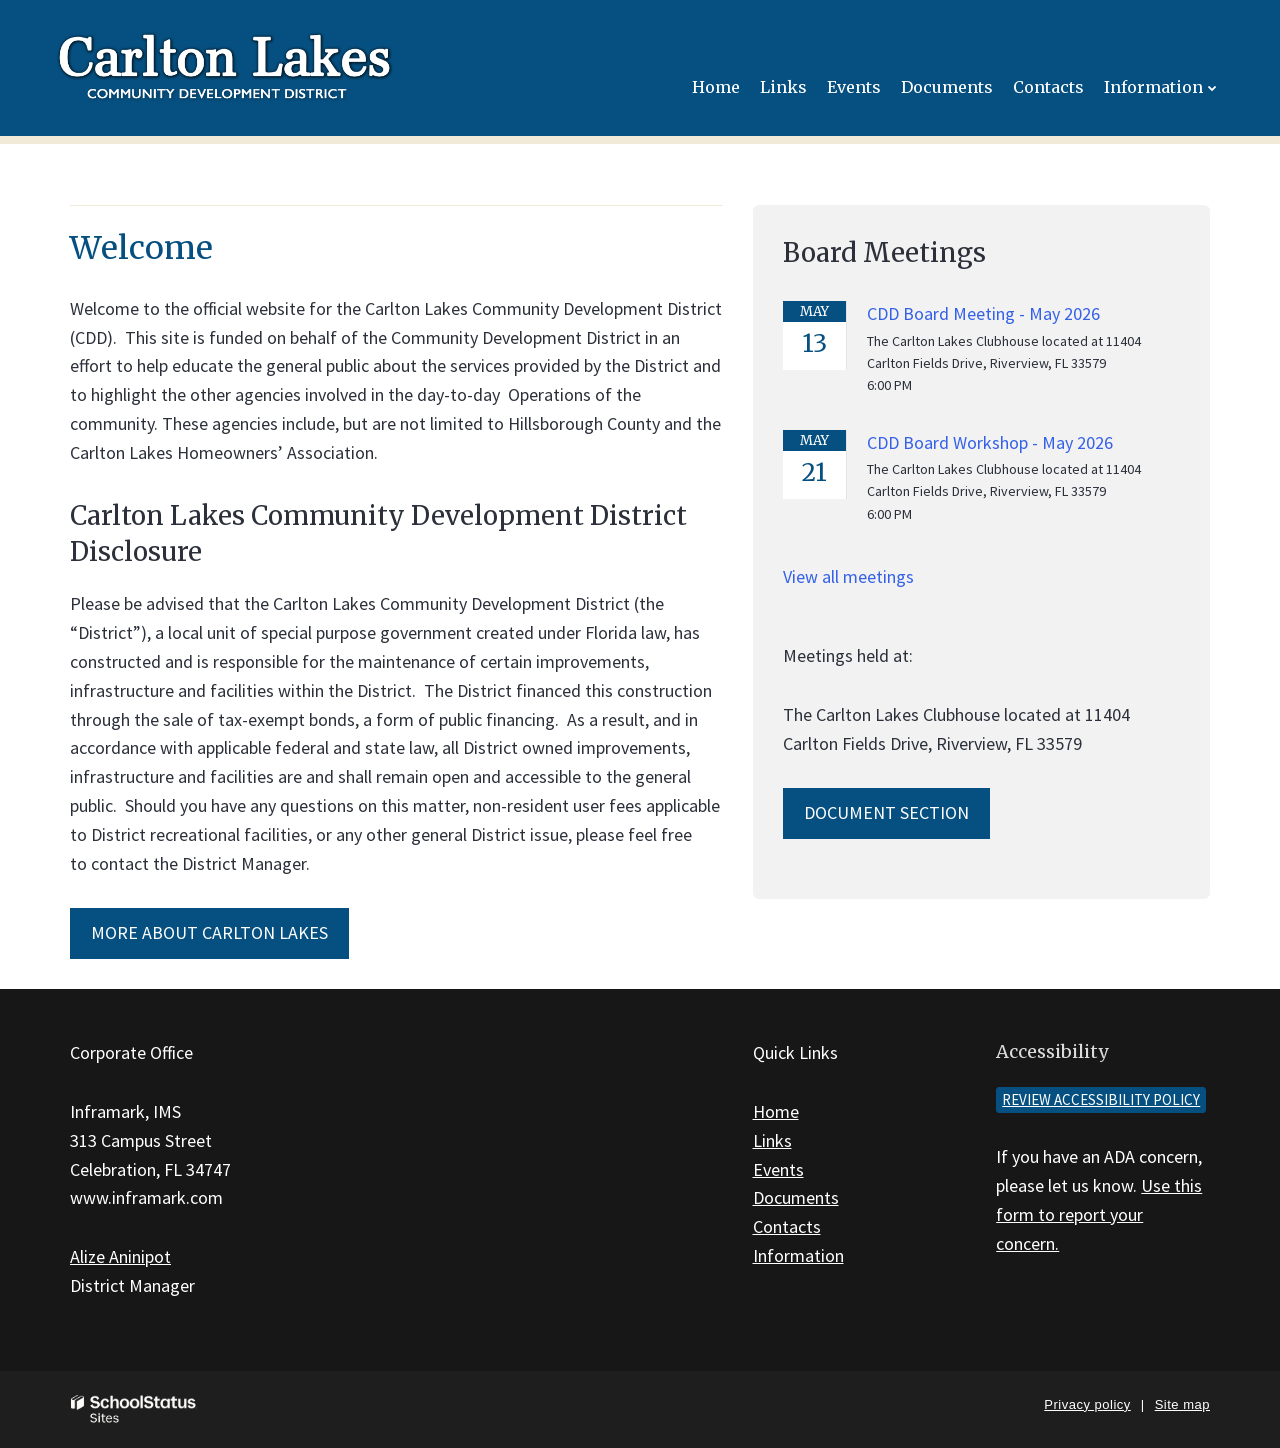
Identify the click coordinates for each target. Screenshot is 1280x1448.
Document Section (886, 812)
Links (772, 1140)
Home (776, 1111)
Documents (796, 1197)
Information (798, 1255)
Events (778, 1169)
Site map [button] (1182, 1404)
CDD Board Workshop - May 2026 (990, 442)
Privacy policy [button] (1087, 1404)
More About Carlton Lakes (209, 932)
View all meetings (848, 576)
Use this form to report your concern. (1099, 1214)
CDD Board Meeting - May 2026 (983, 313)
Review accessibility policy (1101, 1099)
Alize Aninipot (120, 1256)
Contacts (787, 1226)
